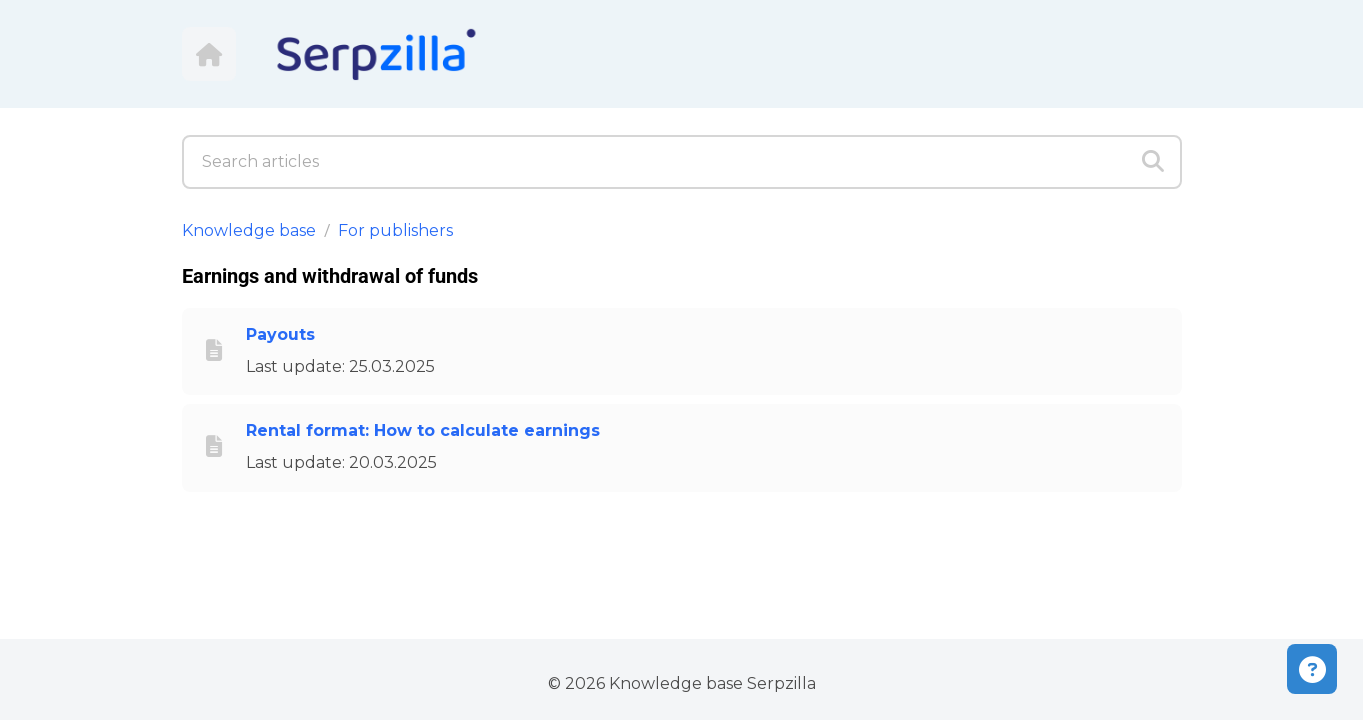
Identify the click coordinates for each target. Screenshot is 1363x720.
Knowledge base (249, 230)
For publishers (395, 230)
